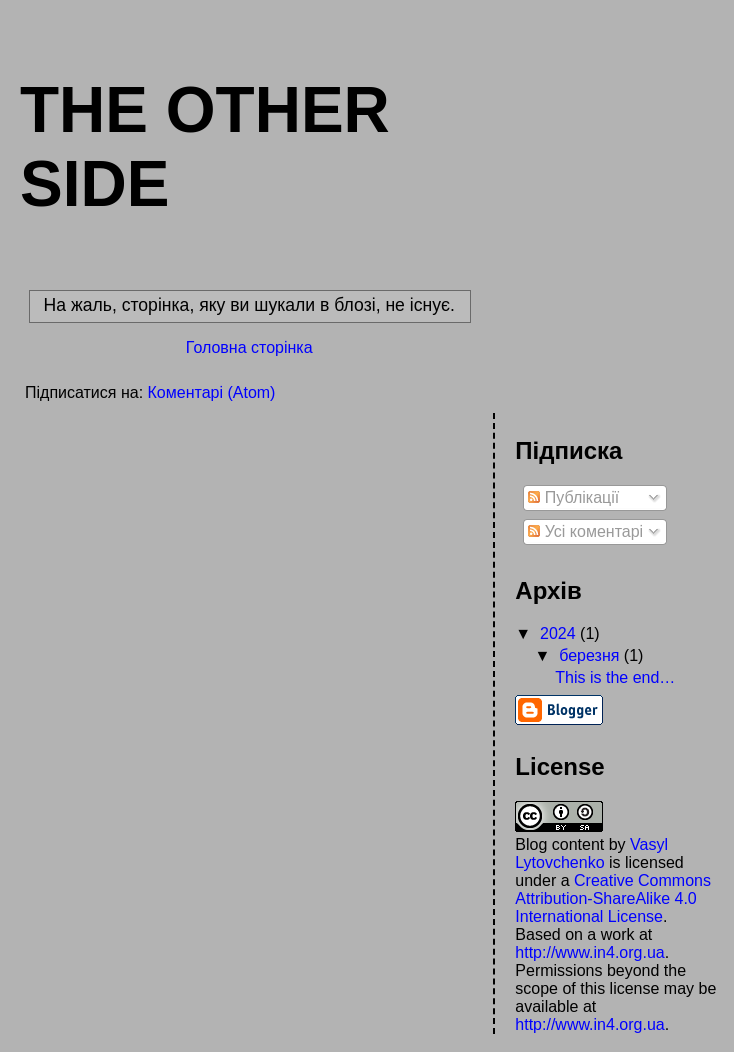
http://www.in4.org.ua (589, 952)
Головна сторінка (249, 347)
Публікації (573, 497)
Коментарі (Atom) (212, 392)
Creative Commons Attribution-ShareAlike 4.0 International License (613, 898)
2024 (560, 633)
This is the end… (615, 677)
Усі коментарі (585, 531)
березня (591, 655)
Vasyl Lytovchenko (591, 853)
